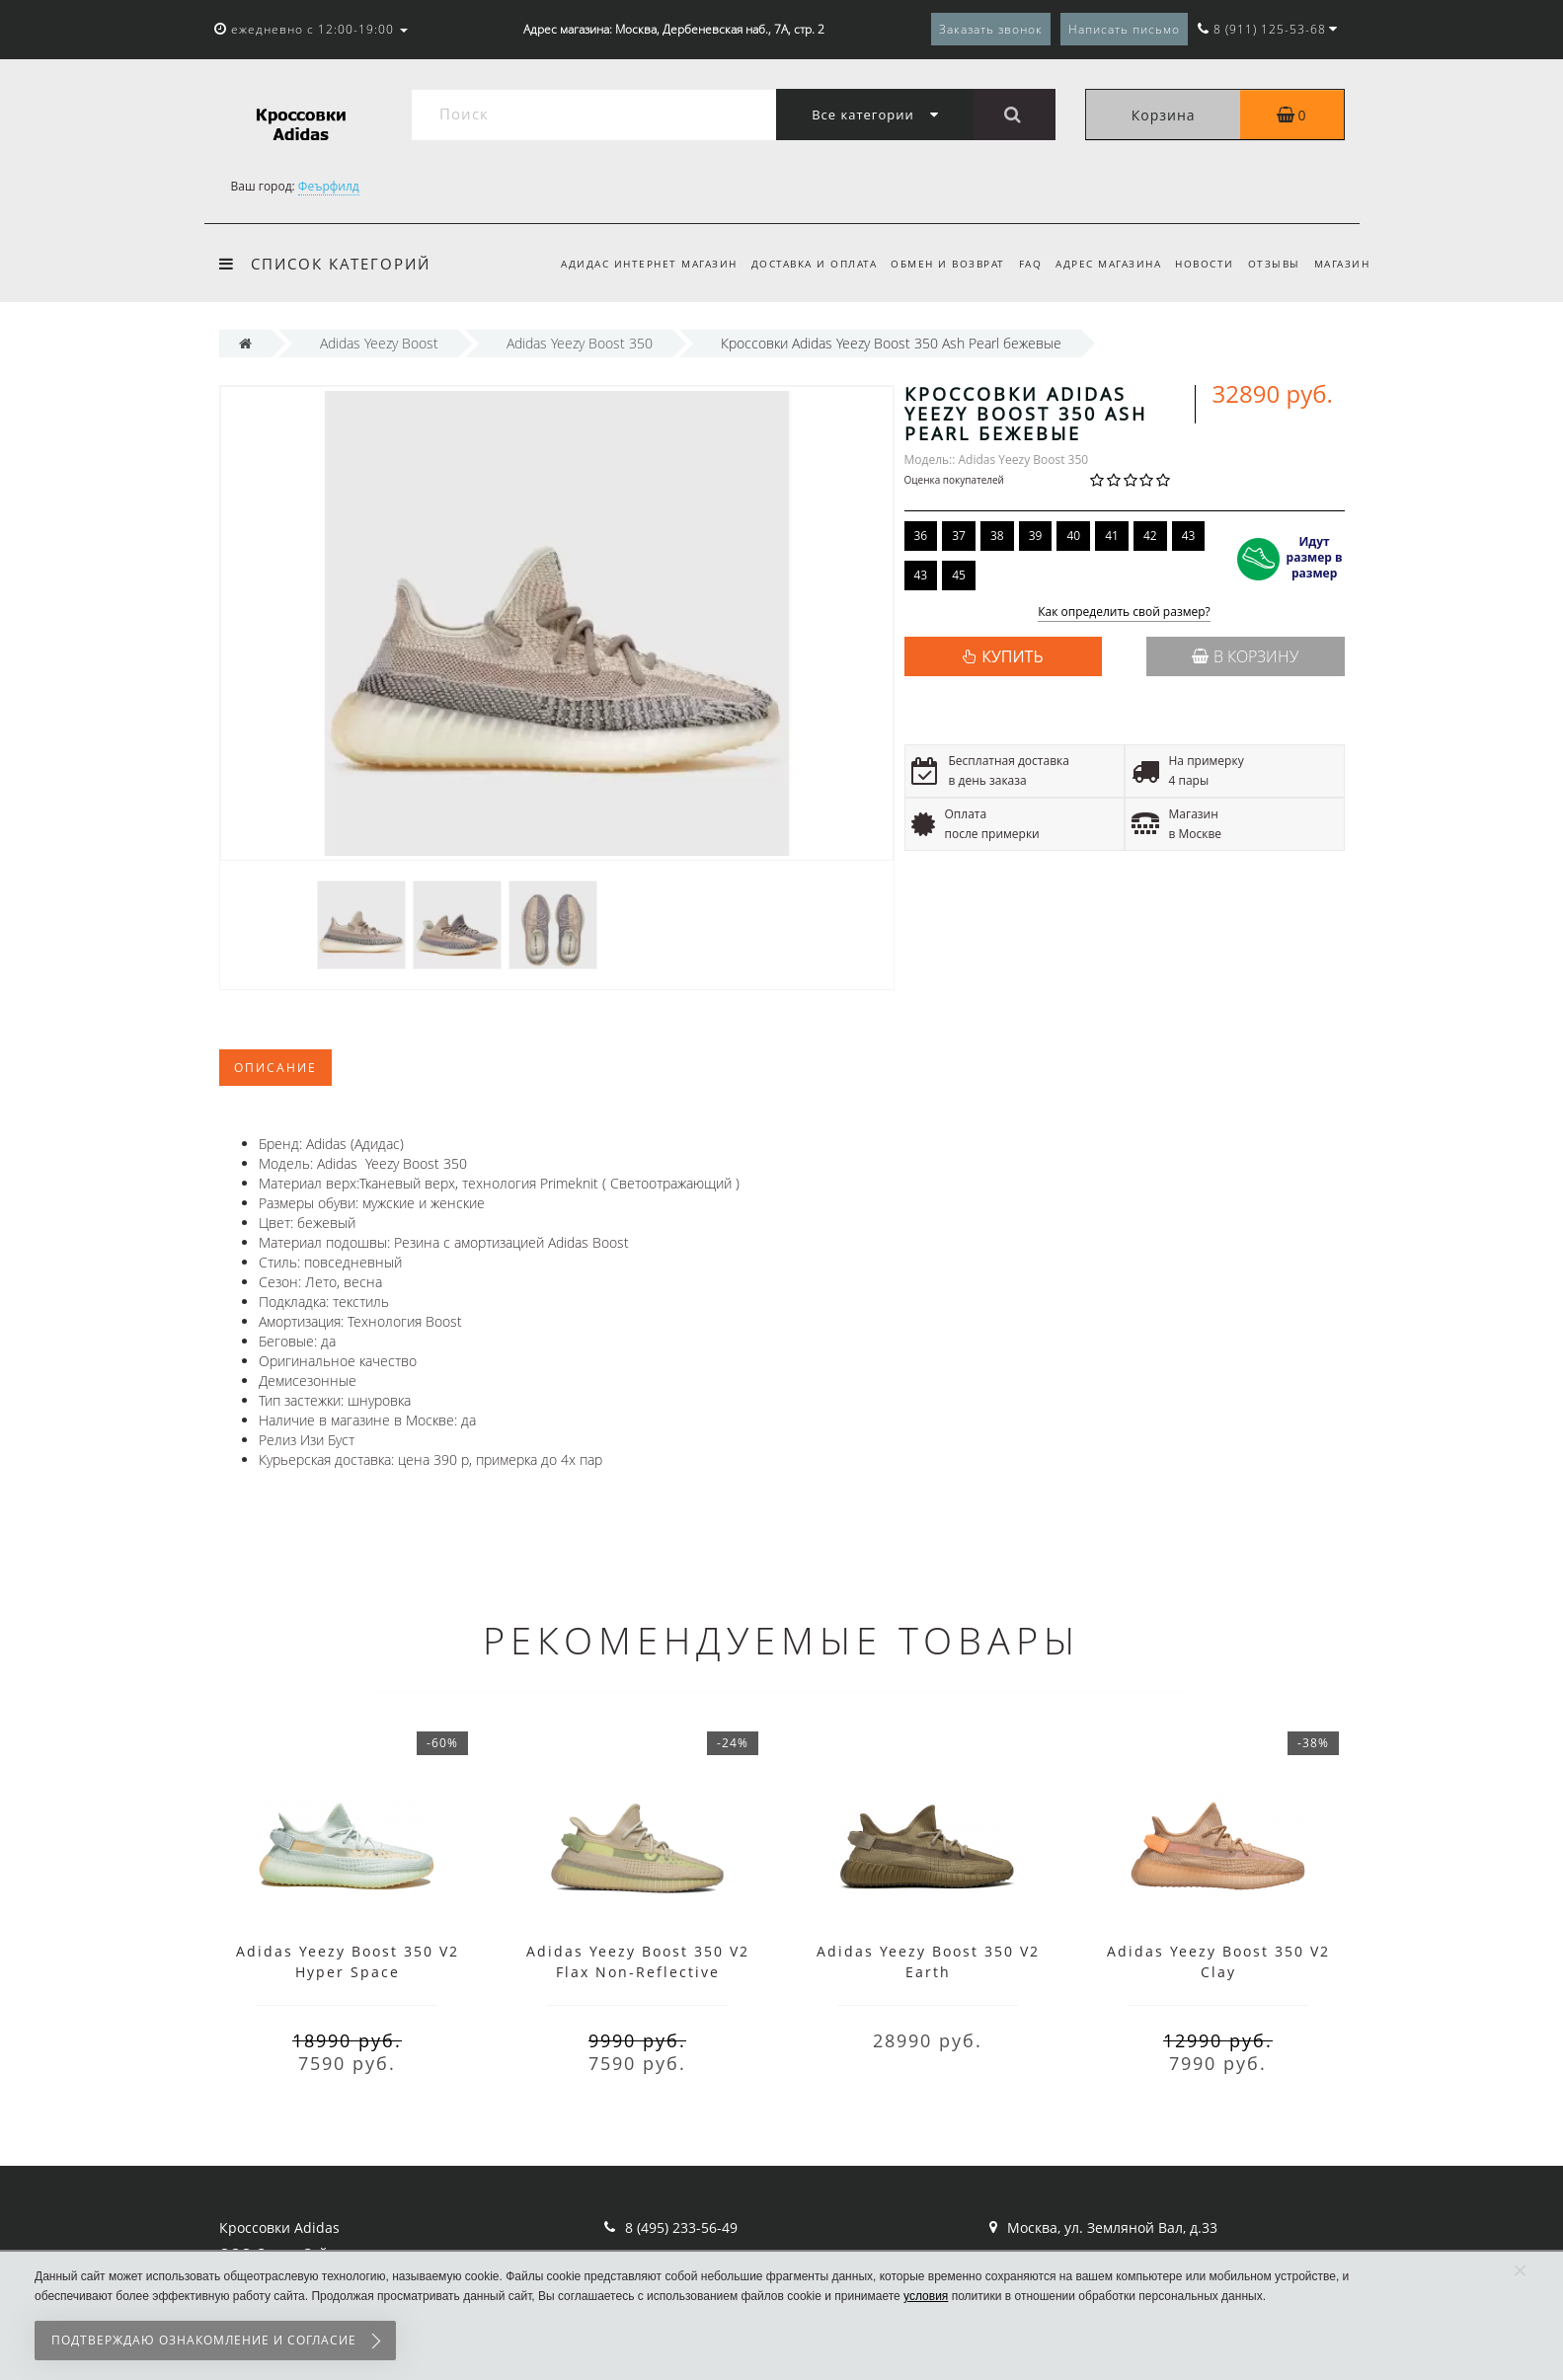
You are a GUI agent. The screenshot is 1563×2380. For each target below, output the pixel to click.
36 (921, 535)
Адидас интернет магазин (627, 263)
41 (1112, 535)
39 (1036, 535)
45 (959, 575)
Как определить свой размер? (1124, 612)
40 (1073, 535)
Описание (275, 1067)
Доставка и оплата (796, 263)
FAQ (1018, 263)
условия (925, 2296)
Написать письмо (1124, 29)
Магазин (1342, 263)
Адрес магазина (1099, 263)
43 (1189, 535)
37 (959, 535)
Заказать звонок (991, 29)
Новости (1198, 263)
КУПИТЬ (1012, 656)
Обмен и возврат (932, 263)
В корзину (1245, 656)
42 (1150, 535)
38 (997, 535)
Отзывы (1270, 263)
